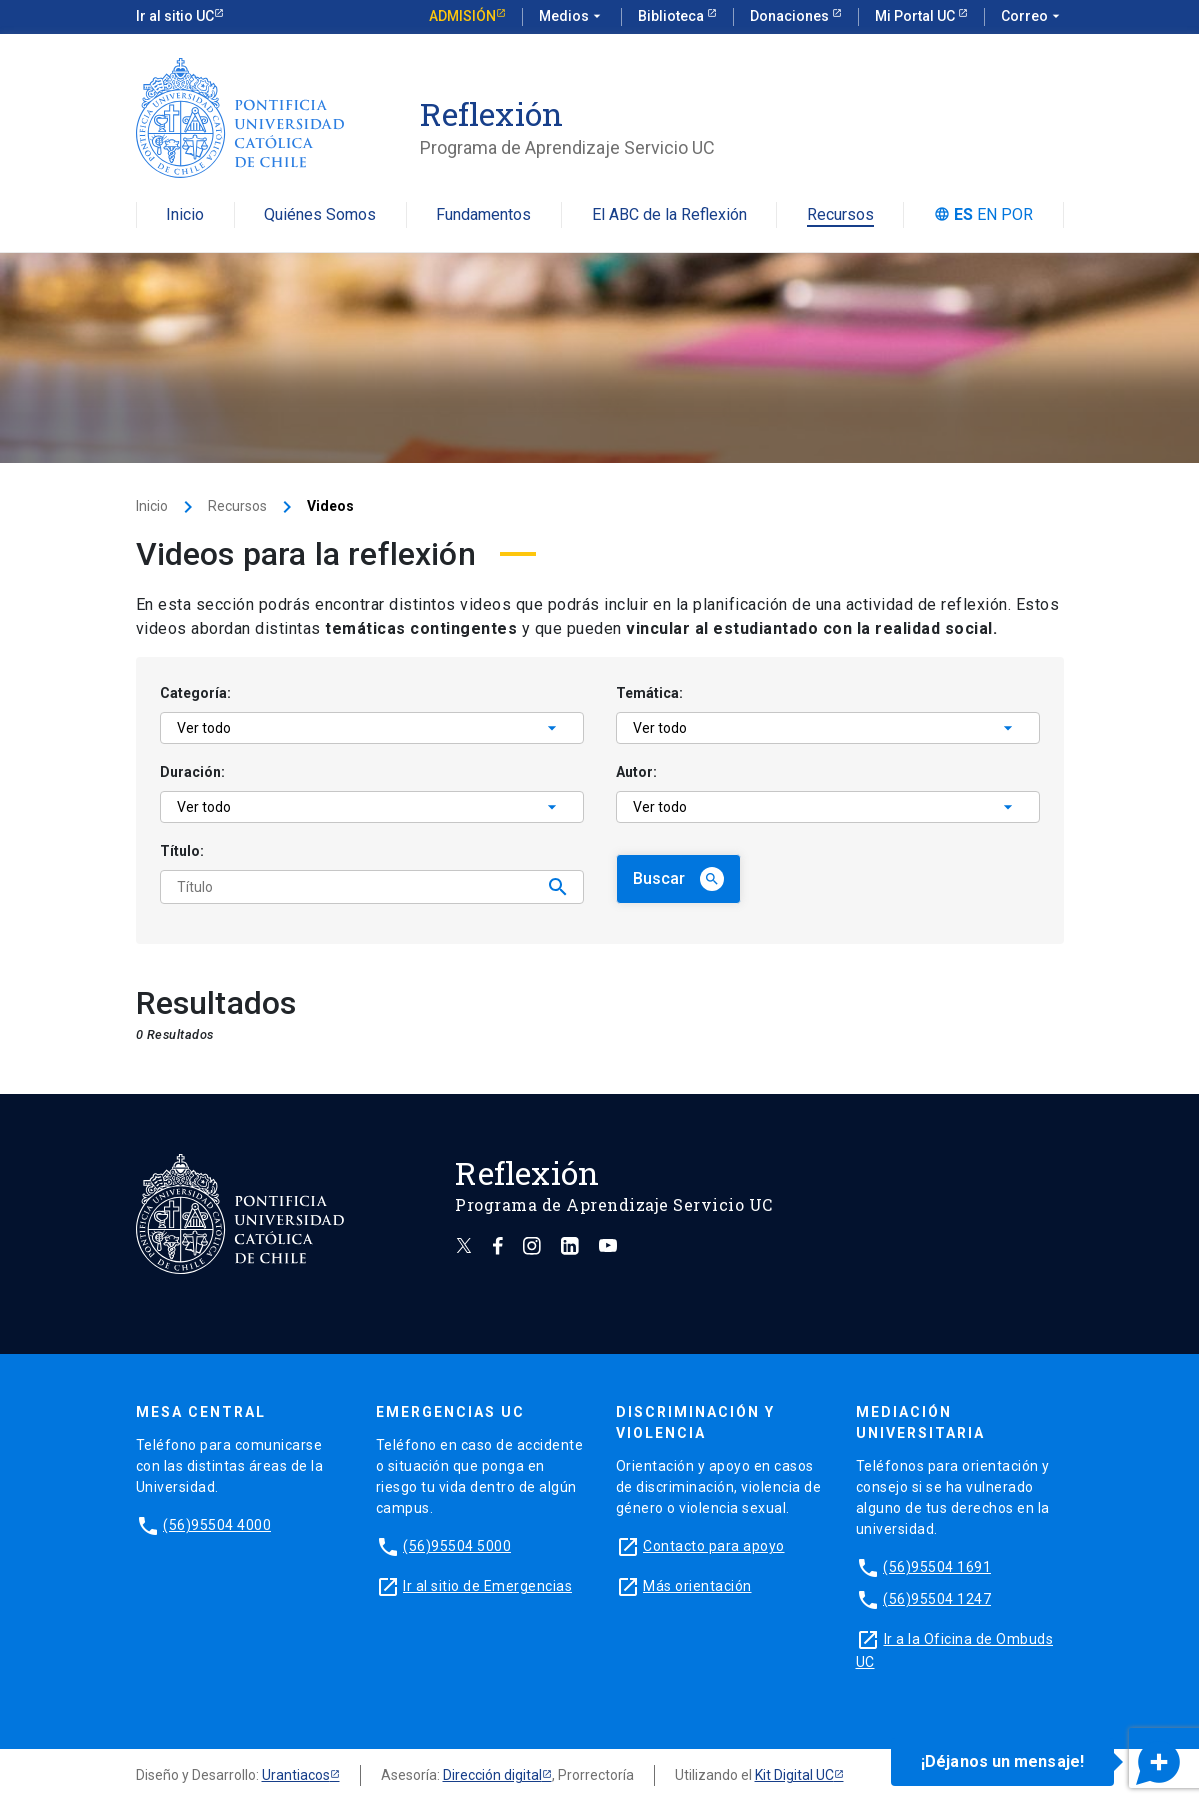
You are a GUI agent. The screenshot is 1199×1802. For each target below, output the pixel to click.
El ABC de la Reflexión (669, 215)
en (987, 214)
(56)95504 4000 (217, 1525)
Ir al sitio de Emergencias (487, 1586)
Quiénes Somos (320, 215)
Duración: (192, 772)
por (1017, 214)
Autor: (636, 772)
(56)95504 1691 (937, 1567)
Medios (572, 17)
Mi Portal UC (916, 16)
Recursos (840, 215)
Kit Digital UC (794, 1775)
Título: (182, 851)
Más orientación (697, 1586)
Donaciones (791, 16)
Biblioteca (672, 16)
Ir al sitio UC (175, 16)
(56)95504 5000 (457, 1546)
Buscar (678, 879)
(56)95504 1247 (937, 1599)
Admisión (462, 16)
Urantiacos (296, 1775)
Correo (1032, 17)
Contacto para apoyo (714, 1546)
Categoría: (195, 693)
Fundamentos (483, 215)
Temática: (649, 693)
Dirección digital (492, 1775)
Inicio (185, 215)
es (963, 214)
